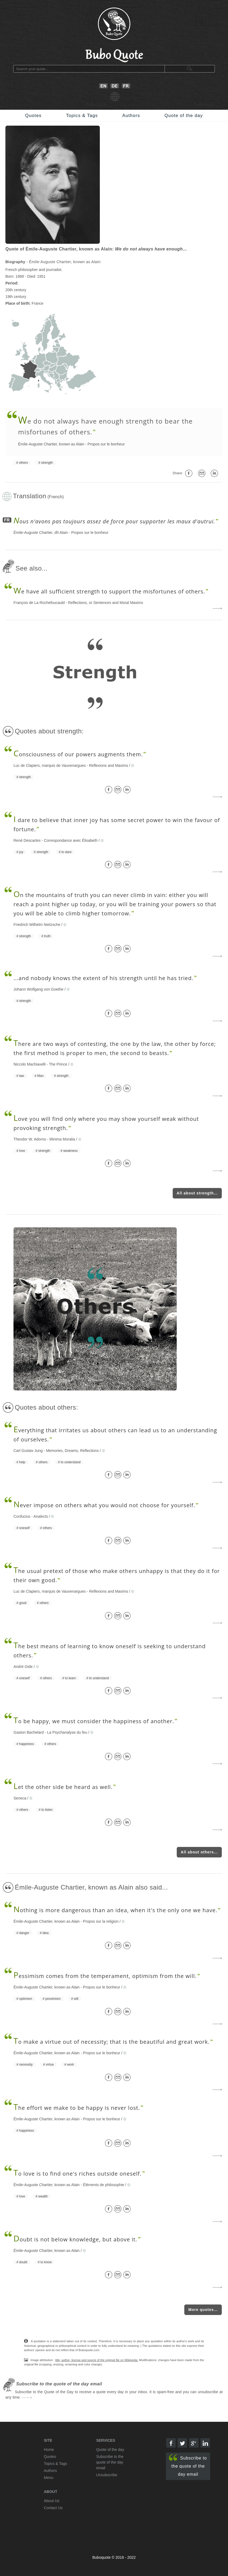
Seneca (19, 1798)
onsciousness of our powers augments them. (78, 754)
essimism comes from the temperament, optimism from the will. (105, 1976)
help (22, 1462)
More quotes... (203, 2309)
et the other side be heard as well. (63, 1787)
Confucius (21, 1516)
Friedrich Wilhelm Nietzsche (36, 924)
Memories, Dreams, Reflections (72, 1450)
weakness (70, 1151)
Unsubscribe (106, 2475)
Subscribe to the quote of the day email (188, 2465)
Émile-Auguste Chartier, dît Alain (40, 532)
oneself (24, 1528)
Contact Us (53, 2508)
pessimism (53, 1999)
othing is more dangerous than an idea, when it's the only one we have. (115, 1910)
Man (40, 1076)
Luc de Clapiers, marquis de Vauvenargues (49, 765)
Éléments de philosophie (103, 2185)
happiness (26, 1744)
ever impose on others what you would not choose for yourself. (104, 1505)
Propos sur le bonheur (106, 444)
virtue (50, 2064)
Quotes (33, 115)
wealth (43, 2196)
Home (49, 2449)
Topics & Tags (82, 115)
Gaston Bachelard (28, 1732)
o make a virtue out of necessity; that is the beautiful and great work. (111, 2041)
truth (47, 936)
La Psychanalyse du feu (67, 1732)
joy (21, 852)
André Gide (23, 1666)
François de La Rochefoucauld (39, 602)
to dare (67, 852)
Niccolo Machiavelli (29, 1064)
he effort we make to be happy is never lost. (76, 2107)
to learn (70, 1678)
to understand (70, 1462)
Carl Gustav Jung (28, 1450)
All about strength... (197, 1193)
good (22, 1603)
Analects (40, 1516)
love (22, 1151)
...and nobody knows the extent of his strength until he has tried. (103, 978)
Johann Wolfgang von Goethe (38, 989)
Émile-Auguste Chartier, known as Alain (51, 444)
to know (46, 2262)
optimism (25, 1999)
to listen (46, 1810)
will (76, 1999)
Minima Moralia (62, 1139)
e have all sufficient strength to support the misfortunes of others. (109, 591)
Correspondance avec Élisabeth (70, 840)
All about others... (199, 1852)
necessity (26, 2064)
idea (45, 1933)
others (23, 463)
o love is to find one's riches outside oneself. (77, 2173)
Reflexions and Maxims (108, 765)
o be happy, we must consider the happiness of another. (93, 1721)
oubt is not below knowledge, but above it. (75, 2239)
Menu (48, 2477)
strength (47, 463)
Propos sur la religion (101, 1921)
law (21, 1076)
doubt (23, 2262)
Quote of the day (184, 115)
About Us (52, 2501)
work (70, 2064)
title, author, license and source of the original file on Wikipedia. (96, 2360)
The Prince (58, 1064)
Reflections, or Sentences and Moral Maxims (105, 602)
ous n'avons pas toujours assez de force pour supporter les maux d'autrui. (114, 521)
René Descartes (26, 840)
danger (24, 1933)
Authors (131, 115)
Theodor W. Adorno (29, 1139)
